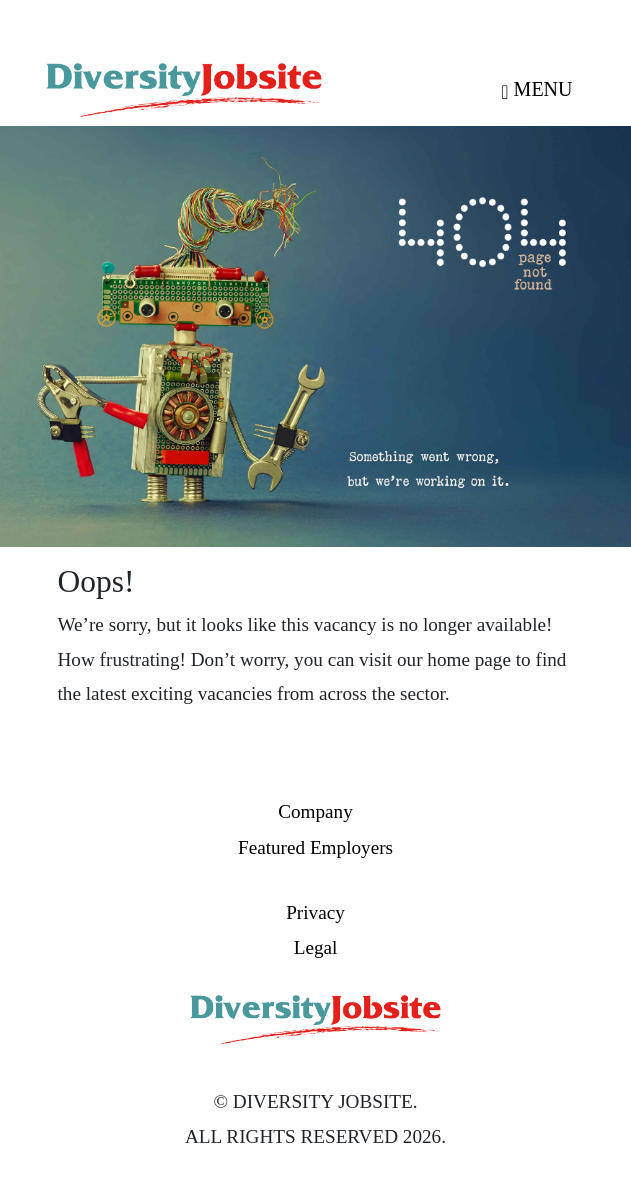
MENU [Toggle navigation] (536, 89)
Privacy (315, 912)
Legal (316, 947)
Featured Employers (315, 847)
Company (315, 811)
